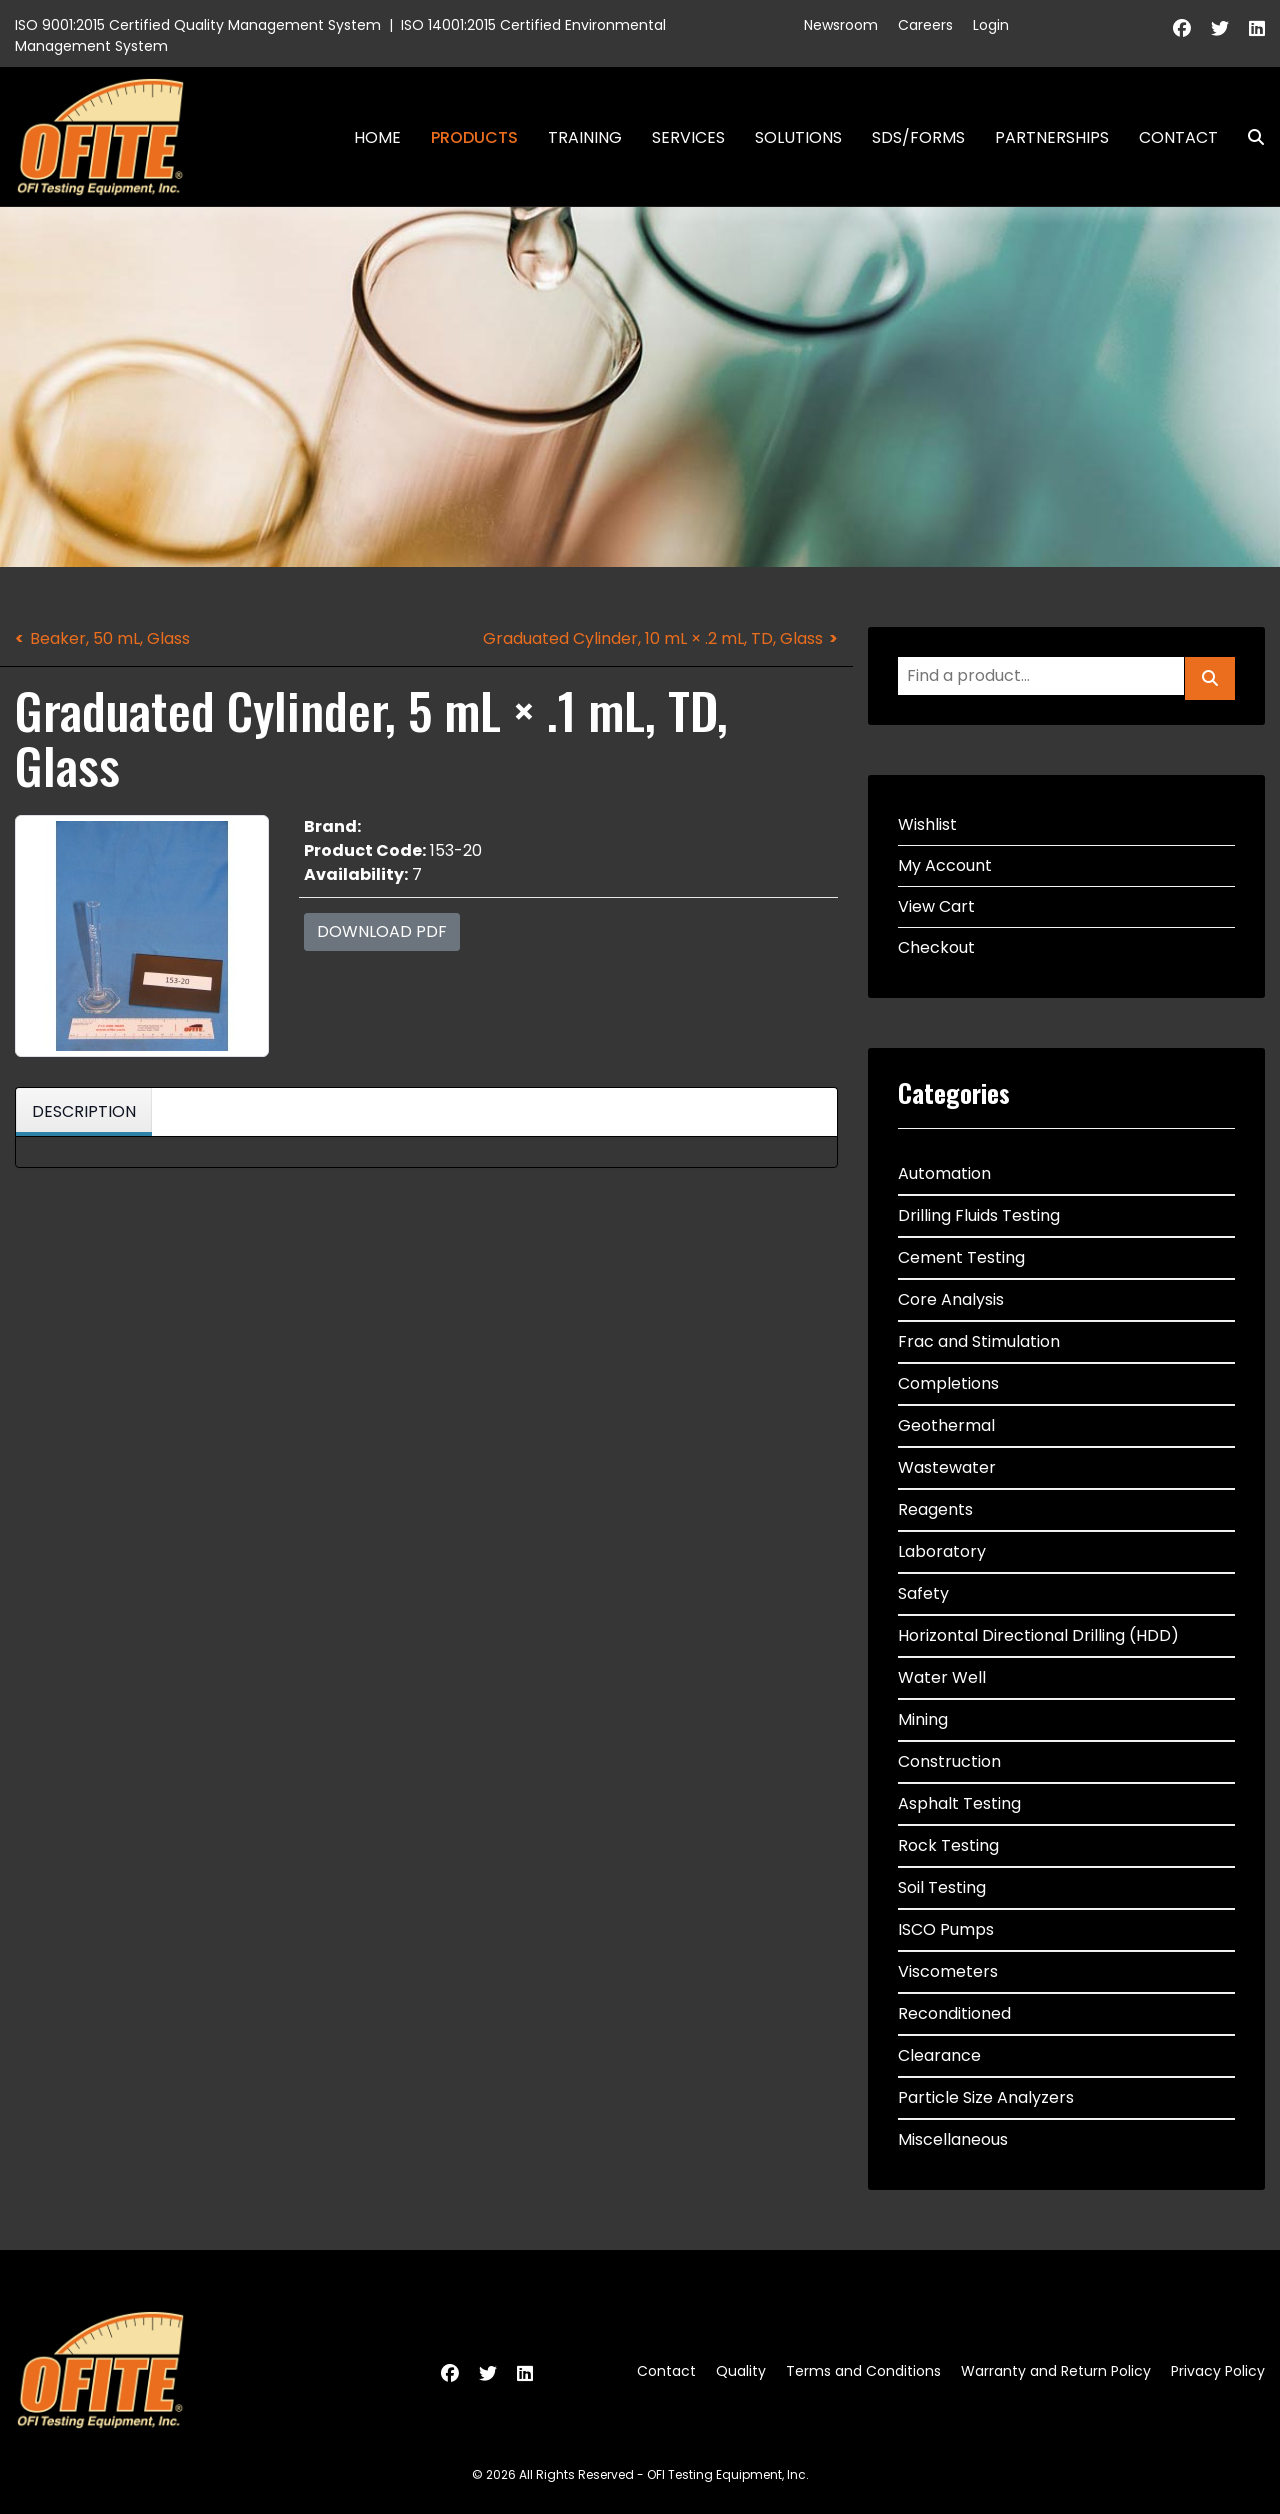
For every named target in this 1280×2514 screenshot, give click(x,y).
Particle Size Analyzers (986, 2097)
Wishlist (927, 824)
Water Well (942, 1677)
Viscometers (948, 1971)
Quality (741, 2371)
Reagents (935, 1509)
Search (1248, 137)
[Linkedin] (1257, 28)
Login (991, 25)
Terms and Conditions (863, 2371)
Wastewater (947, 1467)
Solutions (798, 137)
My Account (945, 865)
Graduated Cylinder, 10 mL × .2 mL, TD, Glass (653, 638)
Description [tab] (84, 1111)
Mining (923, 1719)
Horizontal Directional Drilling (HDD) (1038, 1635)
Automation (944, 1173)
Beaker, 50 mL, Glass (110, 638)
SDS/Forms (918, 137)
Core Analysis (951, 1299)
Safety (923, 1593)
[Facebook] (1182, 28)
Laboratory (942, 1551)
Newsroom (841, 25)
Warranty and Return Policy (1056, 2371)
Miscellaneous (953, 2139)
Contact (1178, 137)
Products (474, 137)
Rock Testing (948, 1845)
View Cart (936, 906)
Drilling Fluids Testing (979, 1215)
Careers (925, 25)
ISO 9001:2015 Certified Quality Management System (198, 25)
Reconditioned (954, 2013)
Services (688, 137)
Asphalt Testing (959, 1803)
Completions (948, 1383)
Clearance (939, 2055)
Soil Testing (942, 1887)
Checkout (936, 947)
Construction (949, 1761)
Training (585, 137)
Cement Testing (961, 1257)
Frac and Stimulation (979, 1341)
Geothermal (946, 1425)
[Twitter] (1220, 28)
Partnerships (1052, 137)
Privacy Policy (1218, 2371)
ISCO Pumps (946, 1929)
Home (377, 137)
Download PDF (382, 931)
